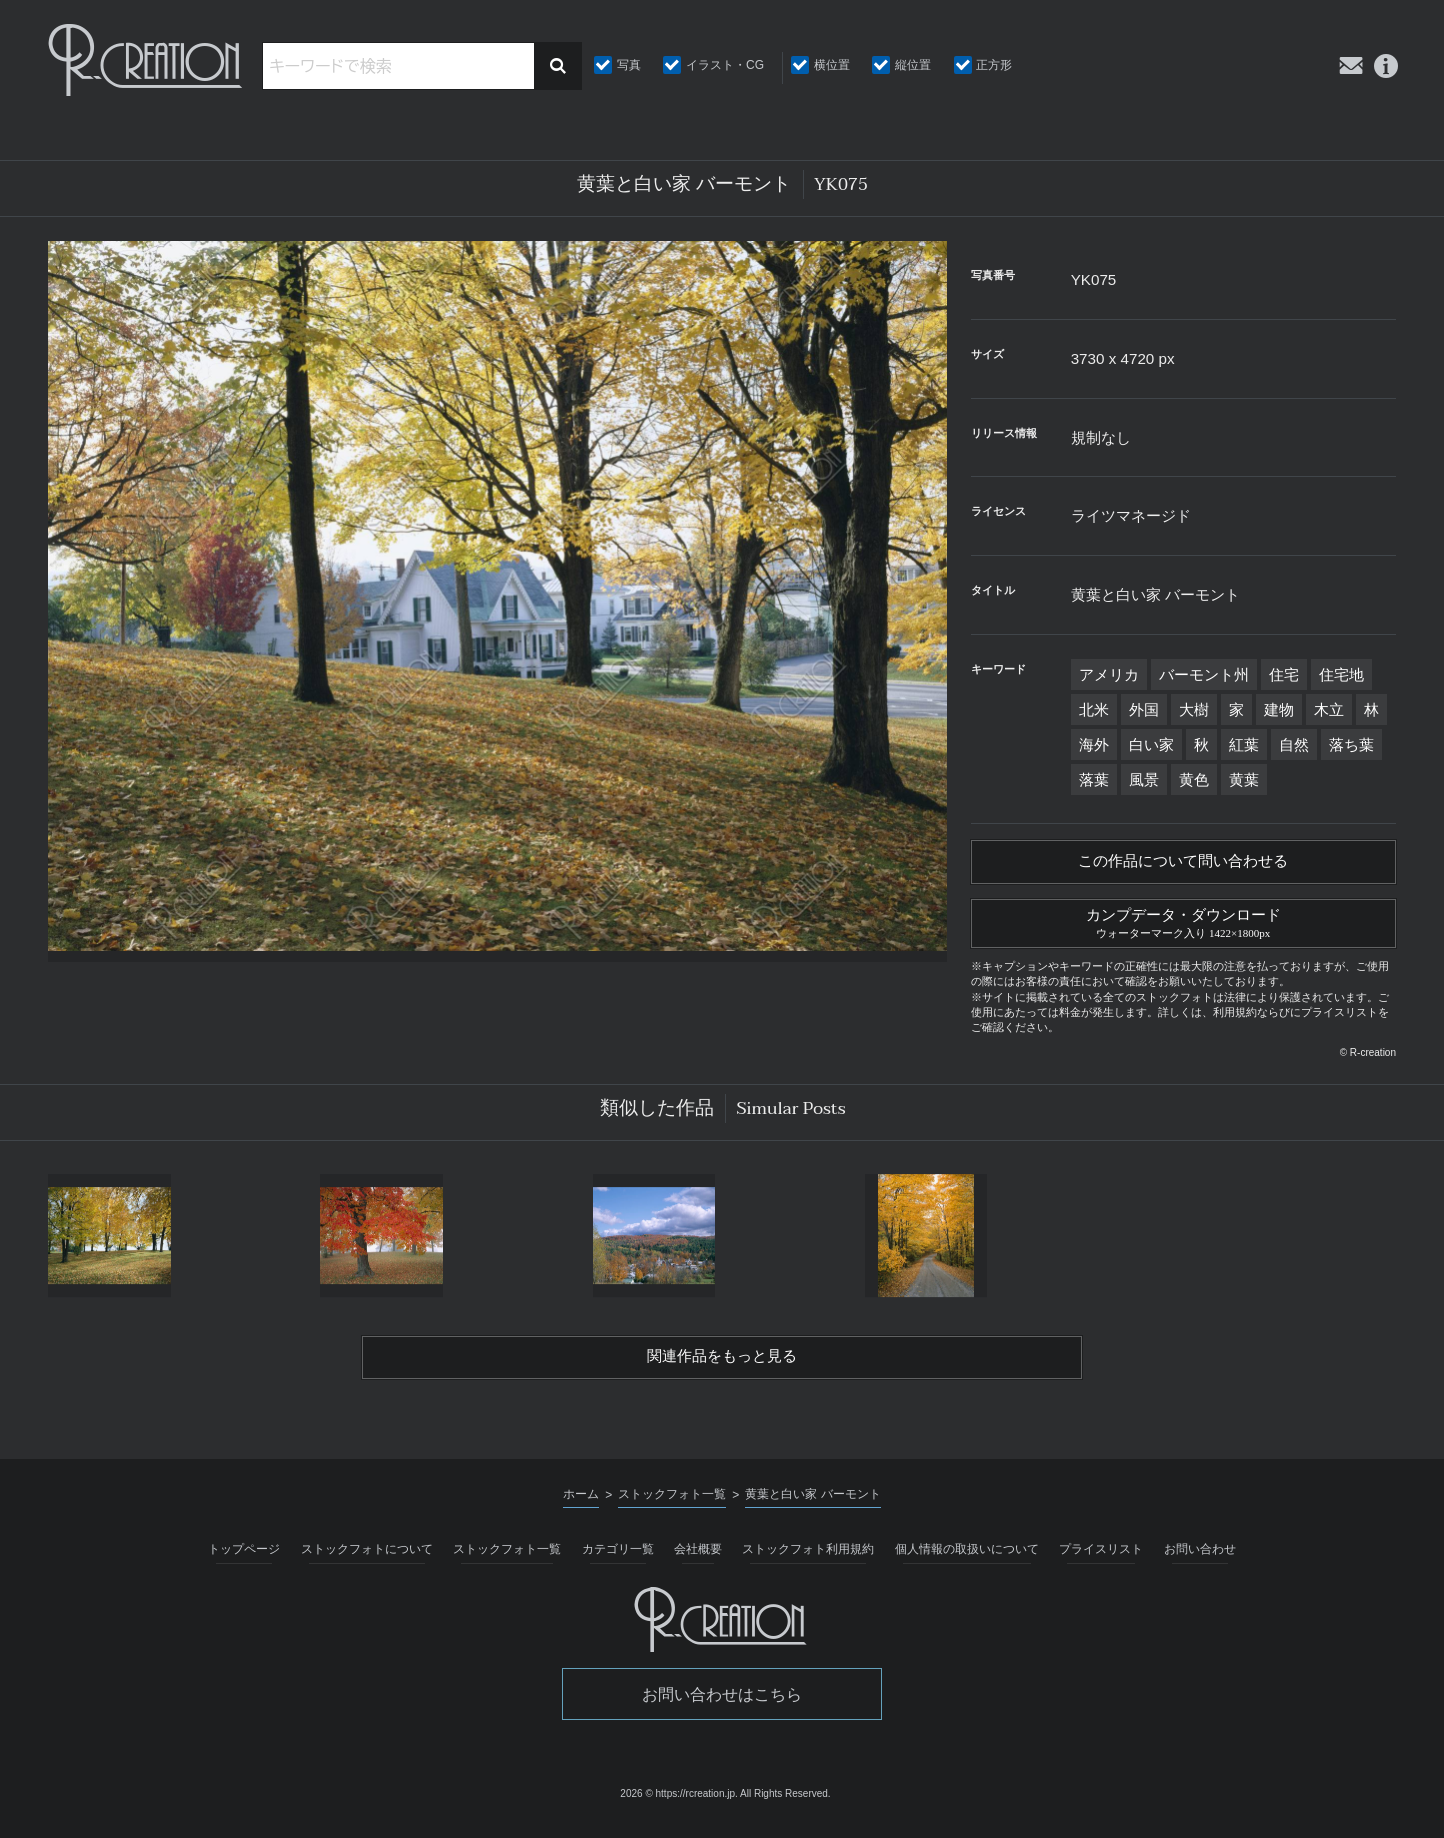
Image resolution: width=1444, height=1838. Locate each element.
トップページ (244, 1559)
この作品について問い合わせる (1183, 864)
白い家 (1151, 744)
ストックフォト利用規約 (808, 1559)
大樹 (1194, 709)
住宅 (1284, 674)
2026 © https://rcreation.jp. (678, 1803)
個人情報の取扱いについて (967, 1559)
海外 (1094, 744)
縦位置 (913, 65)
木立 (1329, 709)
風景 (1144, 779)
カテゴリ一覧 (618, 1559)
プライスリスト (1101, 1559)
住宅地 (1341, 674)
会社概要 (698, 1559)
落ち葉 (1351, 744)
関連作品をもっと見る (722, 1366)
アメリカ (1109, 674)
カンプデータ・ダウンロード (1183, 927)
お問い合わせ (1200, 1559)
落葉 (1094, 779)
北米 (1094, 709)
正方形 (994, 65)
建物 (1279, 709)
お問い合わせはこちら (722, 1704)
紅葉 (1244, 744)
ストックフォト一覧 (507, 1559)
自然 (1294, 744)
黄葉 (1244, 779)
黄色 (1194, 779)
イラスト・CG (725, 65)
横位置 (832, 65)
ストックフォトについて (367, 1559)
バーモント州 (1204, 674)
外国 (1144, 709)
